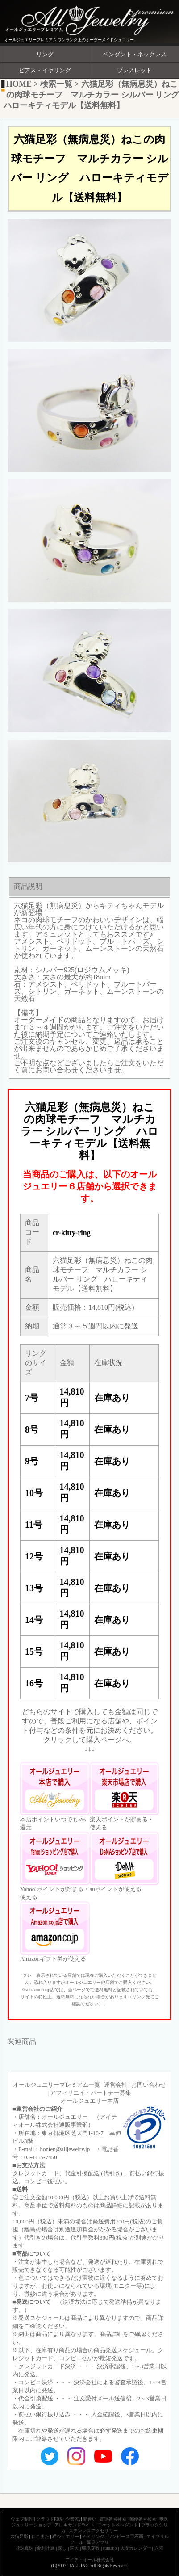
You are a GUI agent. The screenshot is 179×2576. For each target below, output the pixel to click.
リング (45, 54)
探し (62, 2548)
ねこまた (40, 2536)
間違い (89, 2519)
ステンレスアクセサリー (93, 2530)
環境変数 (91, 2548)
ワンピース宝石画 (125, 2536)
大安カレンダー (135, 2548)
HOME (19, 84)
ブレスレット (134, 70)
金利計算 (45, 2548)
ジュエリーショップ (31, 2524)
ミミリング (93, 2536)
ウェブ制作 (22, 2519)
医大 (74, 2548)
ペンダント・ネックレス (135, 54)
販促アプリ (98, 2542)
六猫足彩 (19, 2536)
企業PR (73, 2519)
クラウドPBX (49, 2519)
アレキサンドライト (74, 2524)
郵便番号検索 (142, 2519)
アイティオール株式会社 (89, 2559)
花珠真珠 (24, 2548)
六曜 (158, 2548)
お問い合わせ (148, 2084)
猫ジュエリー (65, 2536)
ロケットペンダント (118, 2524)
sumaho (110, 2548)
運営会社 (115, 2084)
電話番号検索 (113, 2519)
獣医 (163, 2519)
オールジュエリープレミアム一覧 (56, 2084)
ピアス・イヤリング (45, 70)
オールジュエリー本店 (90, 2100)
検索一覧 (56, 84)
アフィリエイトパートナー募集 (90, 2092)
